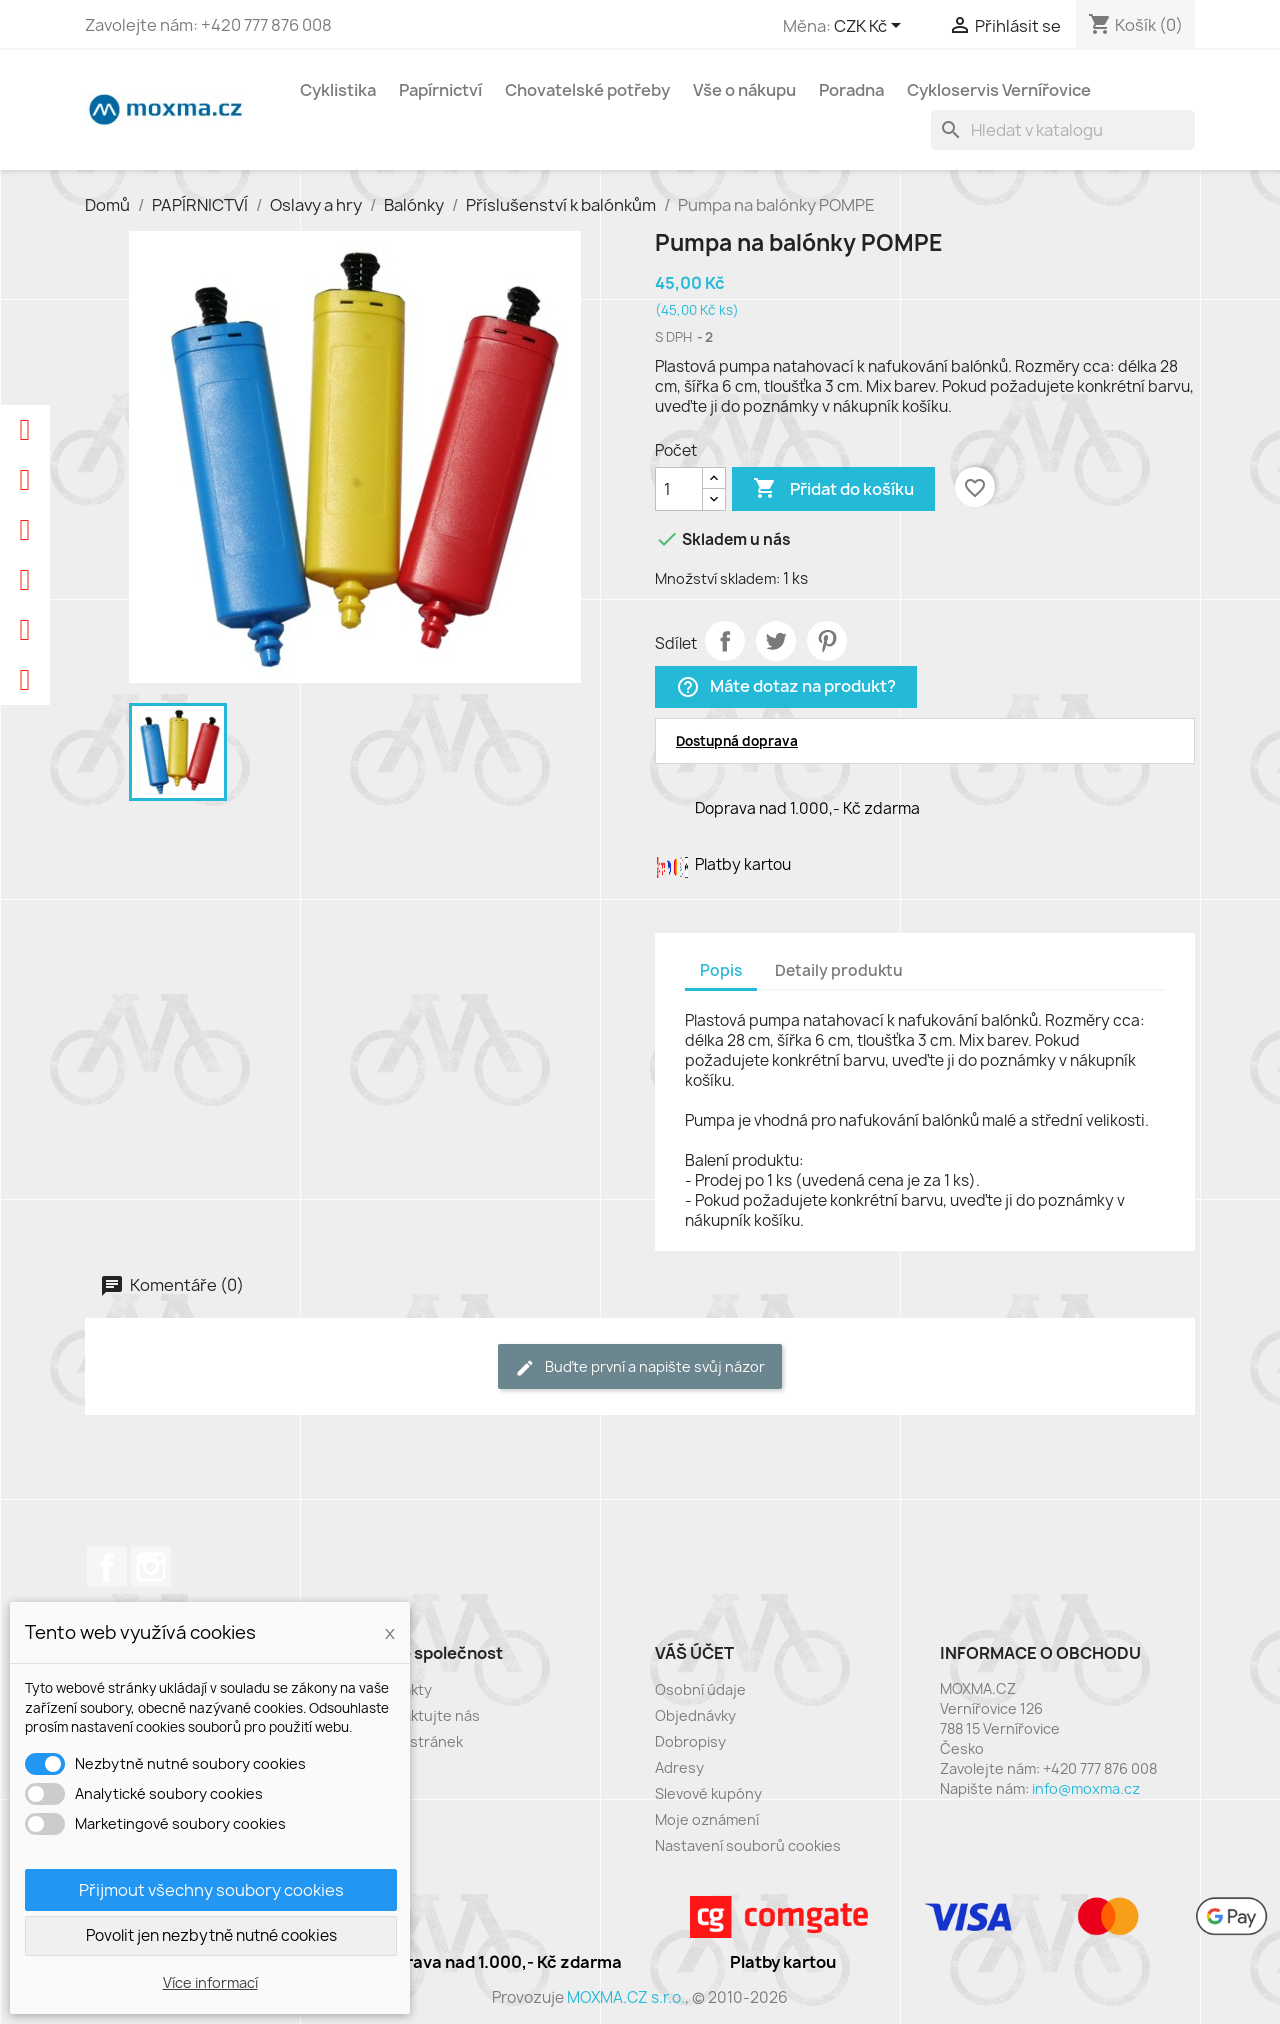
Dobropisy (690, 1741)
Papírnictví (440, 90)
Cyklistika (338, 90)
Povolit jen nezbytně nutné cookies (211, 1935)
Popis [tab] (721, 970)
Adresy (679, 1767)
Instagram (151, 1567)
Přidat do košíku (833, 489)
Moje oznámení (707, 1819)
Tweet (776, 641)
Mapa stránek (416, 1741)
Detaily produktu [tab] (839, 970)
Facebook (107, 1567)
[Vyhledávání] (1063, 130)
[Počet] (679, 489)
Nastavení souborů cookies (748, 1845)
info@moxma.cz (1086, 1788)
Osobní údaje (700, 1689)
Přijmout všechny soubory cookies (211, 1890)
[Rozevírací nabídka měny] (871, 27)
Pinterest (827, 641)
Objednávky (695, 1715)
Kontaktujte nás (425, 1715)
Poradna (851, 90)
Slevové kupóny (708, 1793)
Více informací (210, 1982)
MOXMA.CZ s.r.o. (626, 1997)
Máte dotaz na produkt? (786, 687)
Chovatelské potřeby (587, 90)
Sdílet (725, 641)
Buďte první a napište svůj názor (640, 1367)
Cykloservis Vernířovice (999, 90)
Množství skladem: (717, 578)
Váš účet (694, 1653)
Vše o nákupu (744, 90)
